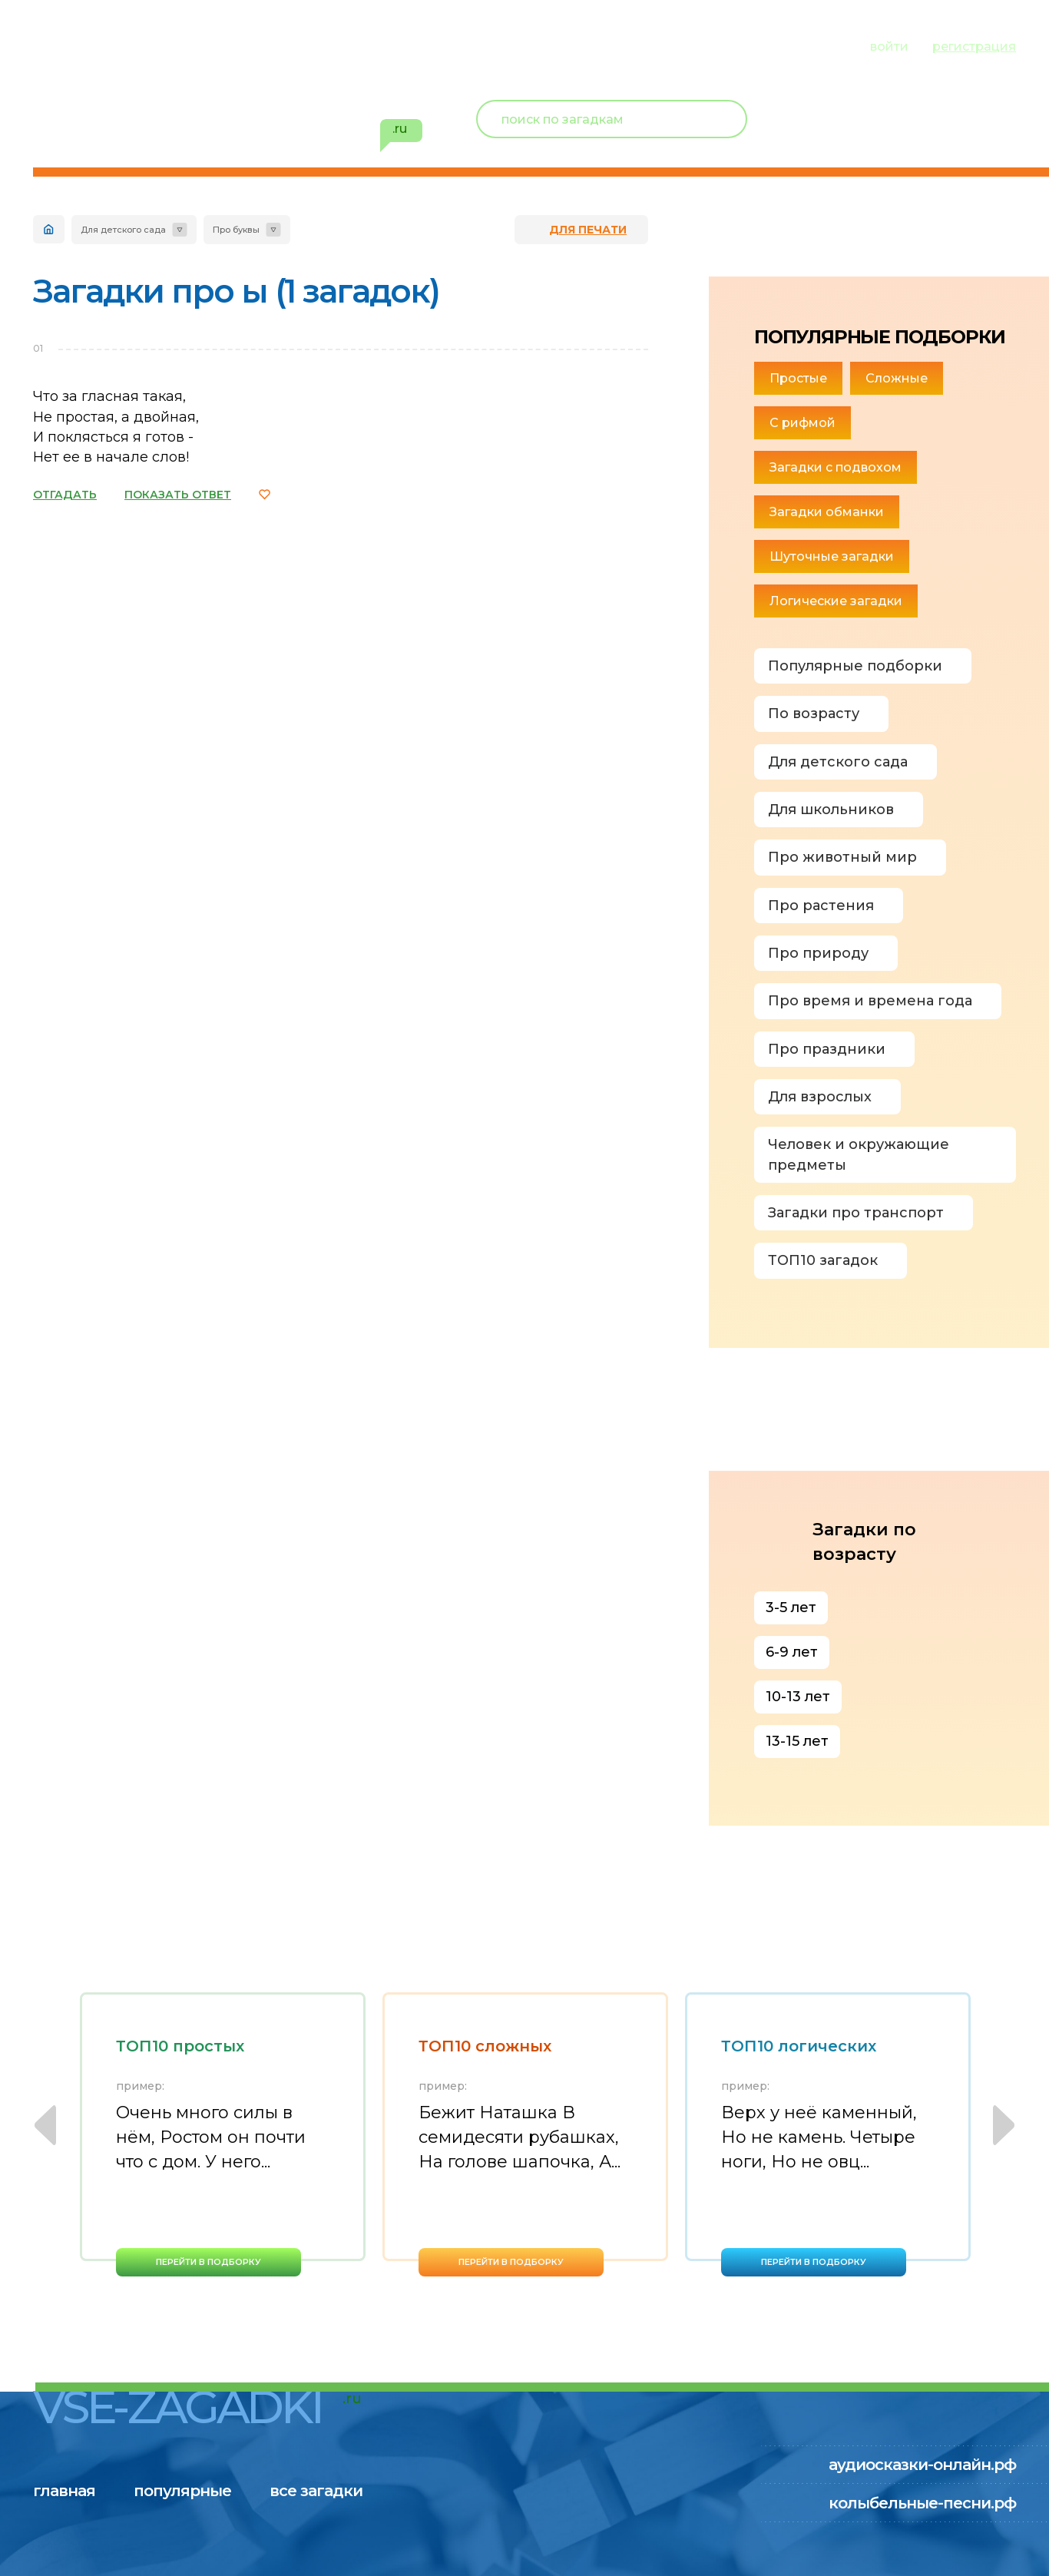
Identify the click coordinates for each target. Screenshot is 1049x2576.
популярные (184, 44)
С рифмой (802, 423)
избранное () (927, 138)
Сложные (896, 378)
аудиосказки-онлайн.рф (922, 2464)
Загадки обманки (826, 512)
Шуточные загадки (831, 556)
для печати (588, 230)
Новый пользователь (914, 107)
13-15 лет (797, 1741)
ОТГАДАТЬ (65, 495)
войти (889, 46)
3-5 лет (791, 1607)
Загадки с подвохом (835, 467)
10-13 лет (798, 1696)
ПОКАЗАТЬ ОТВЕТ (177, 495)
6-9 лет (792, 1652)
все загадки (320, 44)
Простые (798, 378)
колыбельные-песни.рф (922, 2503)
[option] (222, 2134)
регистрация (974, 46)
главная (64, 44)
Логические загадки (835, 601)
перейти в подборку (208, 2261)
